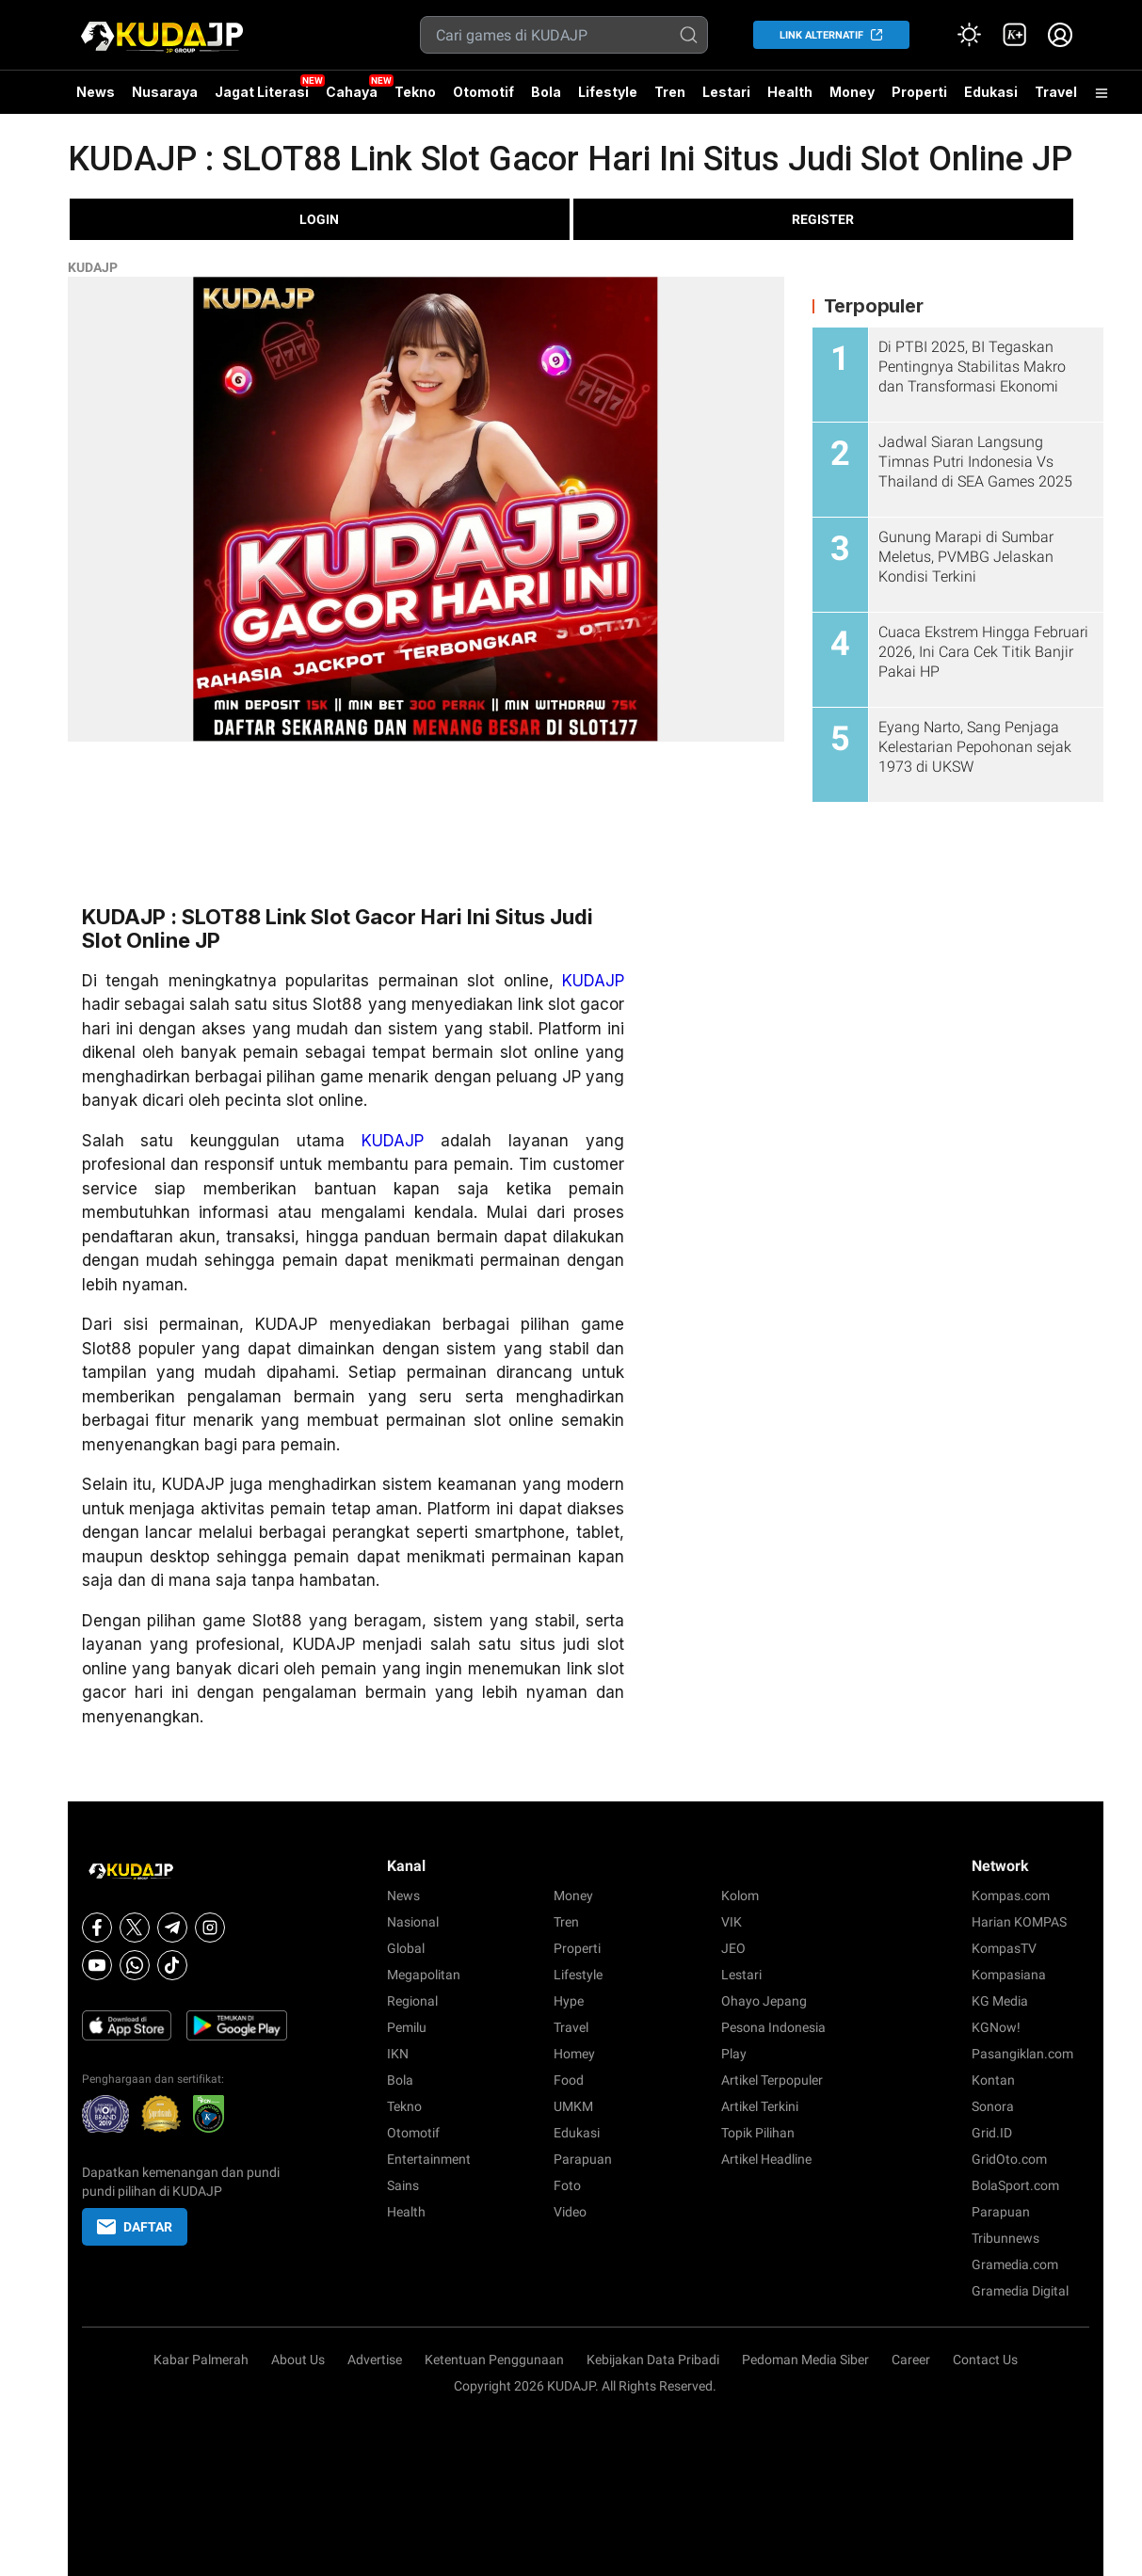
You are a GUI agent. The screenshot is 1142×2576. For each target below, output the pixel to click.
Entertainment (429, 2159)
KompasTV (1004, 1948)
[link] (1015, 35)
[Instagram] (210, 1927)
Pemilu (406, 2027)
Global (406, 1948)
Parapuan (583, 2159)
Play (734, 2053)
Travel (1056, 92)
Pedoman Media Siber (805, 2359)
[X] (135, 1927)
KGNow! (996, 2027)
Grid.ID (992, 2132)
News (95, 92)
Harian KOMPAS (1019, 1921)
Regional (412, 2000)
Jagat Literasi (262, 92)
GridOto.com (1009, 2159)
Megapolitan (423, 1974)
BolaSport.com (1015, 2185)
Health (789, 92)
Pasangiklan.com (1022, 2053)
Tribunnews (1005, 2238)
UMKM (573, 2106)
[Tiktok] (172, 1965)
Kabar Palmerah (201, 2359)
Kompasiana (1009, 1974)
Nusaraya (165, 92)
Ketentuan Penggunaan (494, 2359)
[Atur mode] (970, 35)
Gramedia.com (1015, 2264)
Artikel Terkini (759, 2106)
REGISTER (823, 219)
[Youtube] (97, 1965)
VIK (731, 1921)
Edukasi (991, 92)
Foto (567, 2185)
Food (569, 2080)
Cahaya (352, 92)
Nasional (413, 1921)
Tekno (415, 92)
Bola (546, 92)
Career (911, 2359)
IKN (398, 2053)
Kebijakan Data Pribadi (653, 2359)
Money (852, 92)
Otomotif (483, 92)
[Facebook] (97, 1927)
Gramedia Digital (1020, 2290)
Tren (669, 92)
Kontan (993, 2080)
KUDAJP (93, 267)
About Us (298, 2359)
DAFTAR (134, 2226)
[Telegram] (172, 1927)
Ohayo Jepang (764, 2000)
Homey (574, 2053)
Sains (403, 2185)
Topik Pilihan (758, 2132)
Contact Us (985, 2359)
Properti (919, 92)
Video (570, 2211)
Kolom (740, 1895)
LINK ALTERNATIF (821, 35)
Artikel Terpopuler (772, 2080)
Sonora (993, 2106)
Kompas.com (1011, 1895)
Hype (569, 2000)
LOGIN (319, 219)
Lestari (726, 99)
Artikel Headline (766, 2159)
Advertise (374, 2359)
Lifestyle (607, 92)
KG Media (1000, 2000)
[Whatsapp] (135, 1965)
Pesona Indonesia (773, 2027)
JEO (733, 1948)
